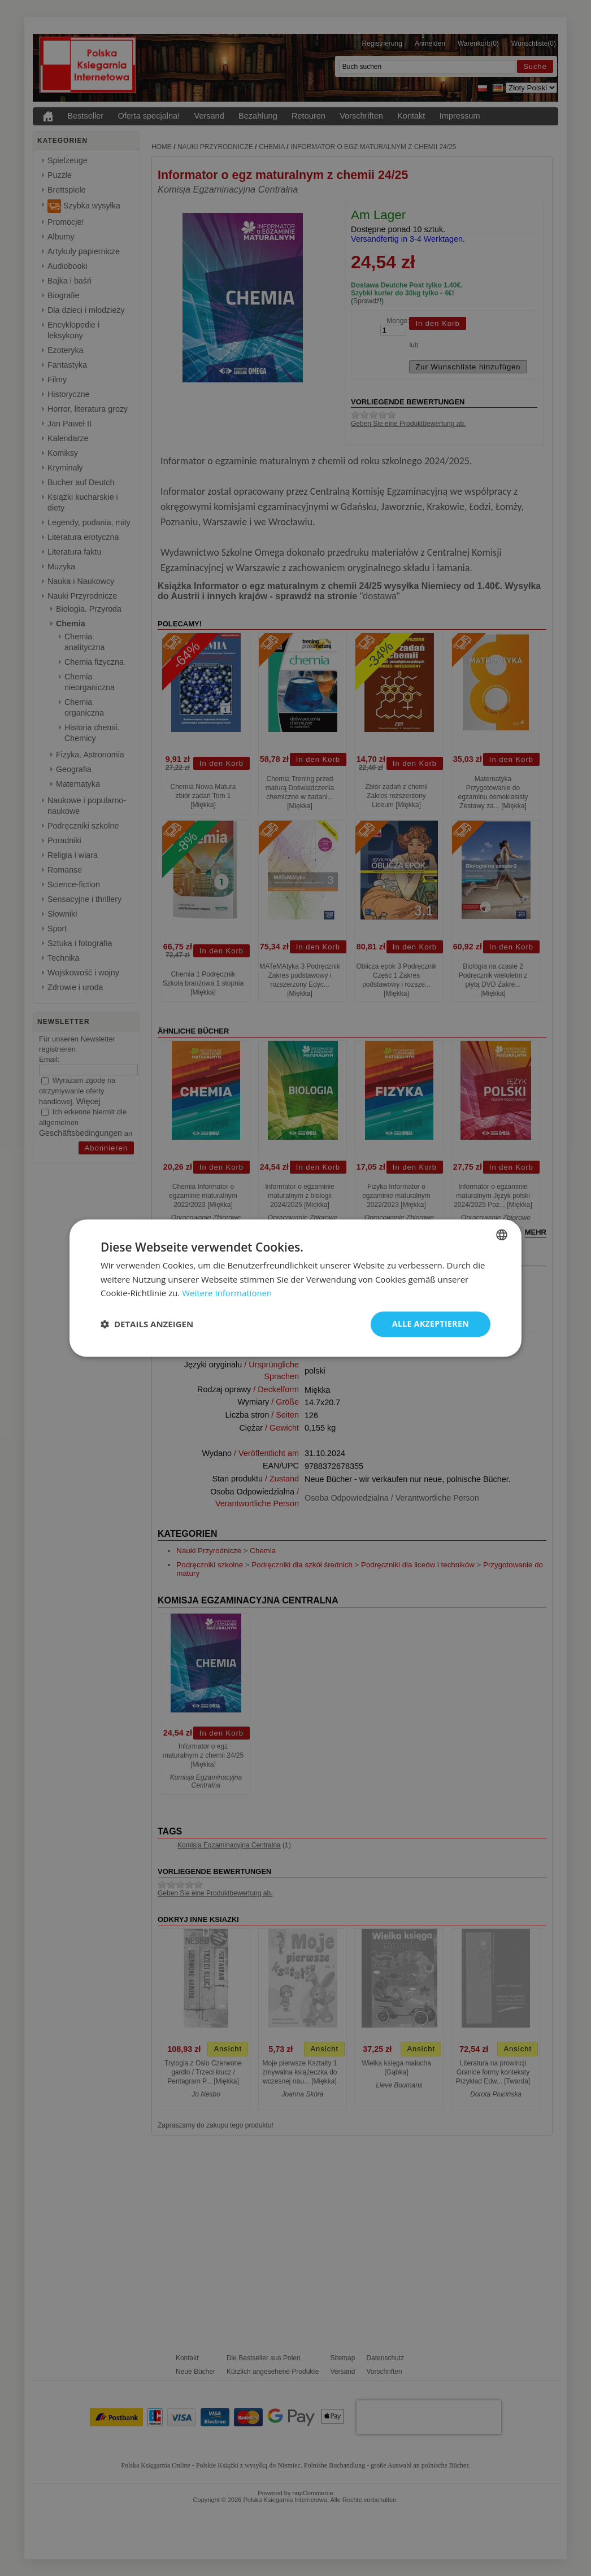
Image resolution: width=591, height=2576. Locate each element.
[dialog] (295, 1288)
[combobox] (501, 1234)
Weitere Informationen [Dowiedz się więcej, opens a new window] (227, 1293)
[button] (147, 1324)
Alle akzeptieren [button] (430, 1323)
